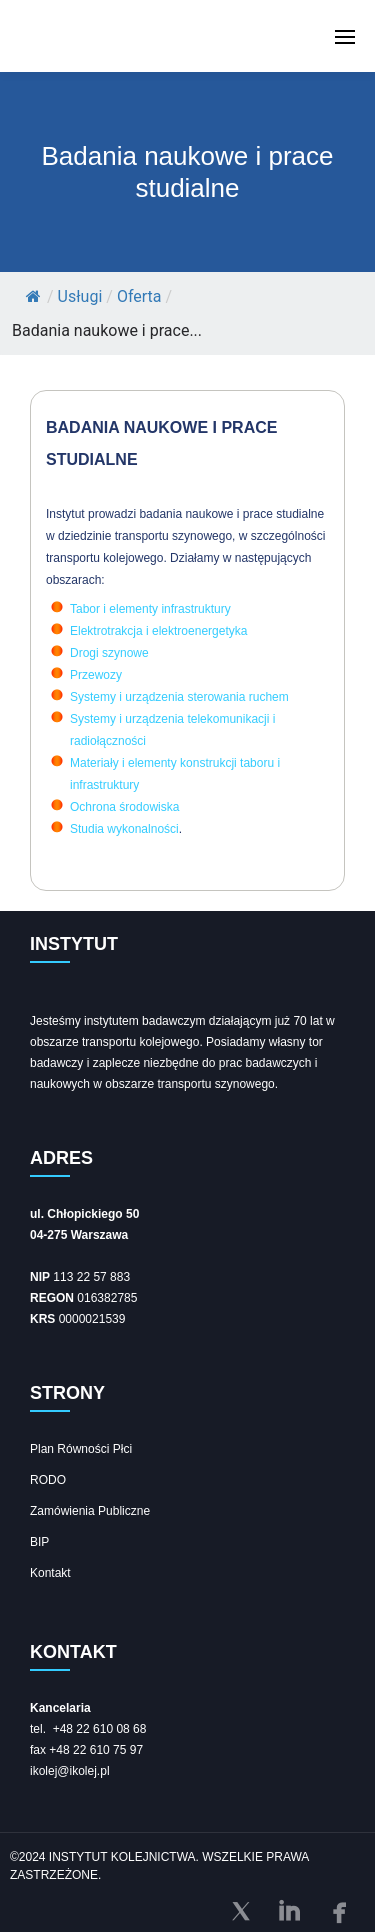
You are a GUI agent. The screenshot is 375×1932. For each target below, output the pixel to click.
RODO (48, 1480)
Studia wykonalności (124, 829)
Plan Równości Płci (81, 1449)
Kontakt (50, 1573)
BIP (39, 1542)
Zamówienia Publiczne (90, 1511)
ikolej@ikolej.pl (70, 1771)
